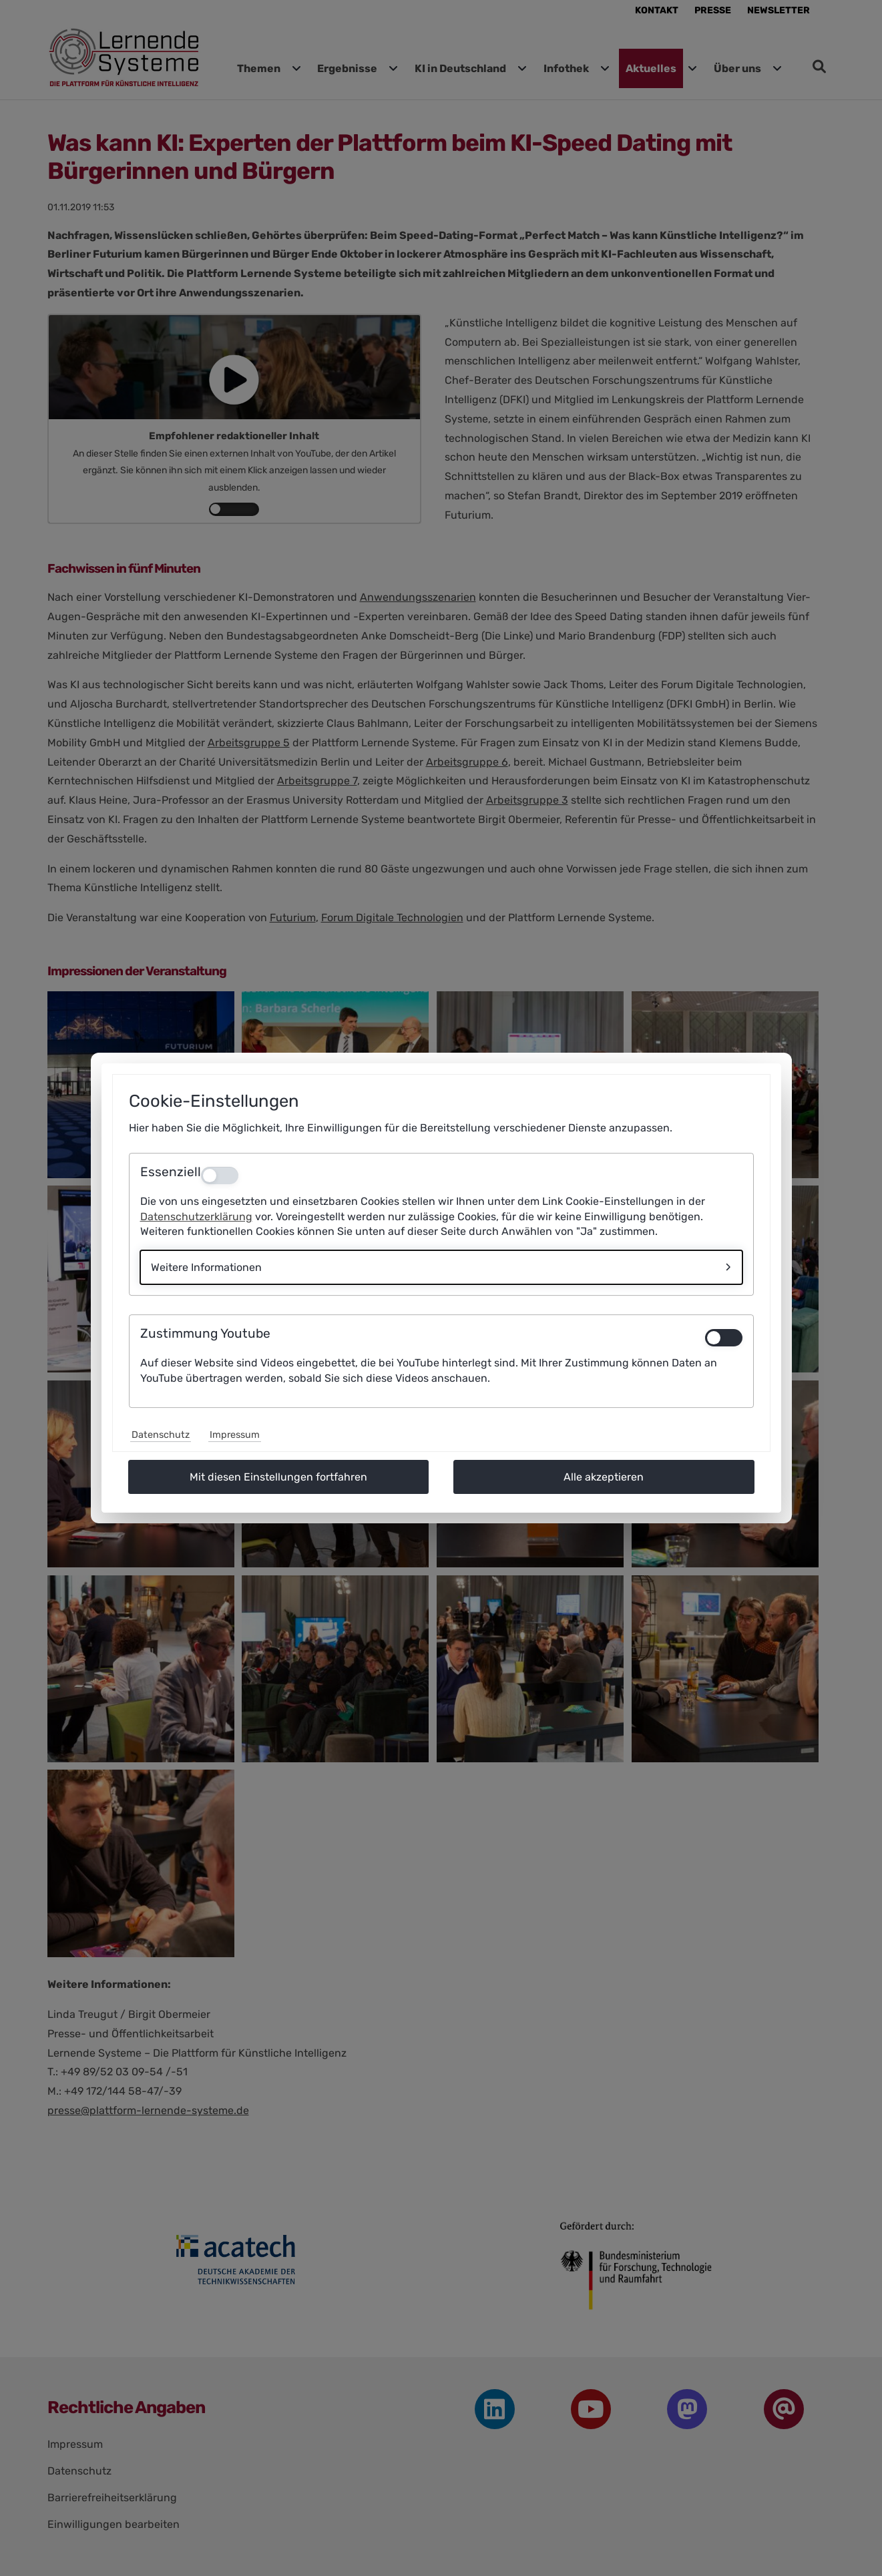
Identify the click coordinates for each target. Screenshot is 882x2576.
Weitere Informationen (206, 1267)
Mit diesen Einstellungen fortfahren (278, 1477)
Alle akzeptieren (604, 1477)
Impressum (235, 1435)
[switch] (723, 1337)
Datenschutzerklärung (196, 1216)
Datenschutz (161, 1435)
